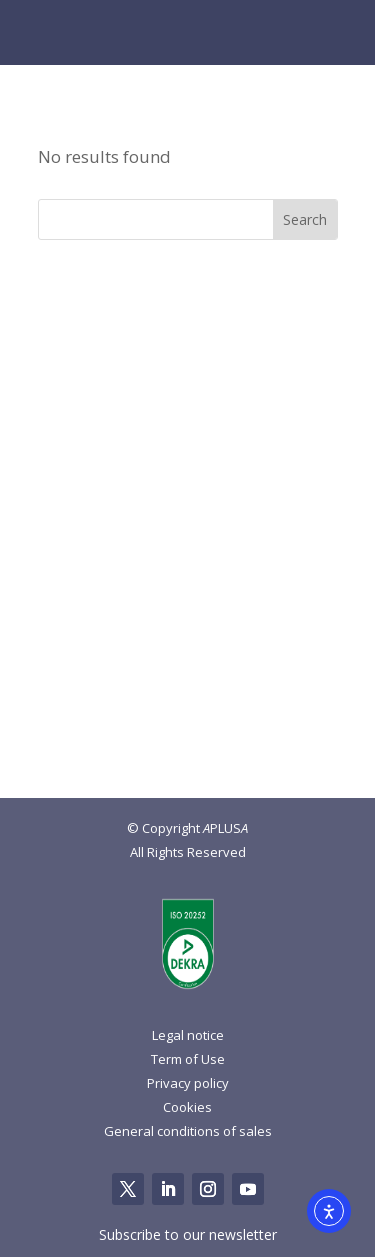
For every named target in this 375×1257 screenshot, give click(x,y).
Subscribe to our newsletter (188, 1234)
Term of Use (188, 1059)
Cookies (187, 1107)
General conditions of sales (188, 1131)
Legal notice (188, 1035)
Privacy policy (188, 1083)
